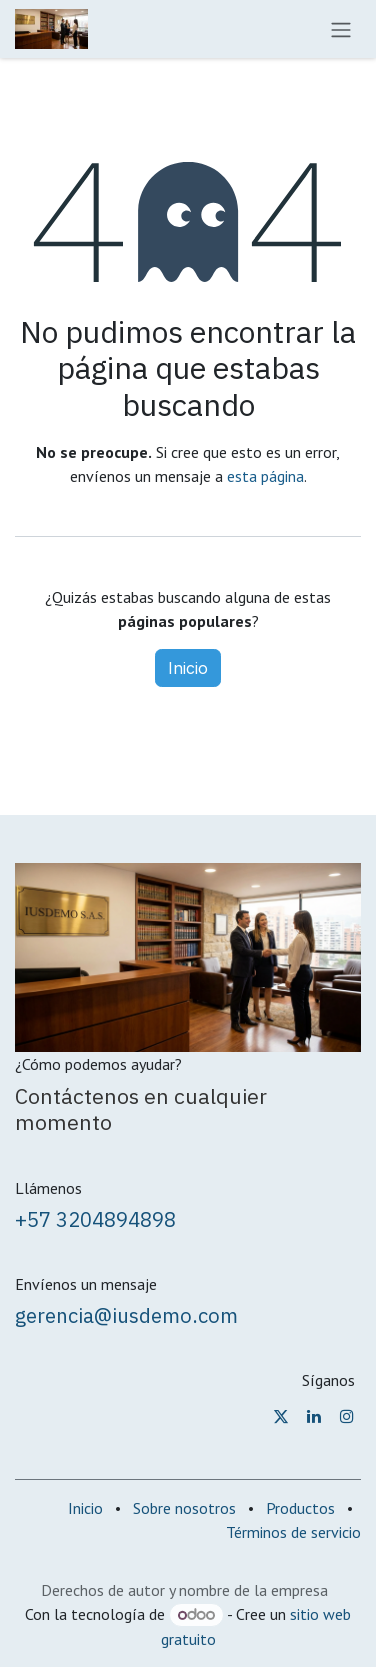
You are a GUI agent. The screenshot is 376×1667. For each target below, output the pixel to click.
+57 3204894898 (95, 1219)
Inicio (188, 668)
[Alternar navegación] (341, 29)
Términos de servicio (293, 1532)
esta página (265, 476)
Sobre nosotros (184, 1508)
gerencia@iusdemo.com (126, 1315)
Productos (300, 1508)
